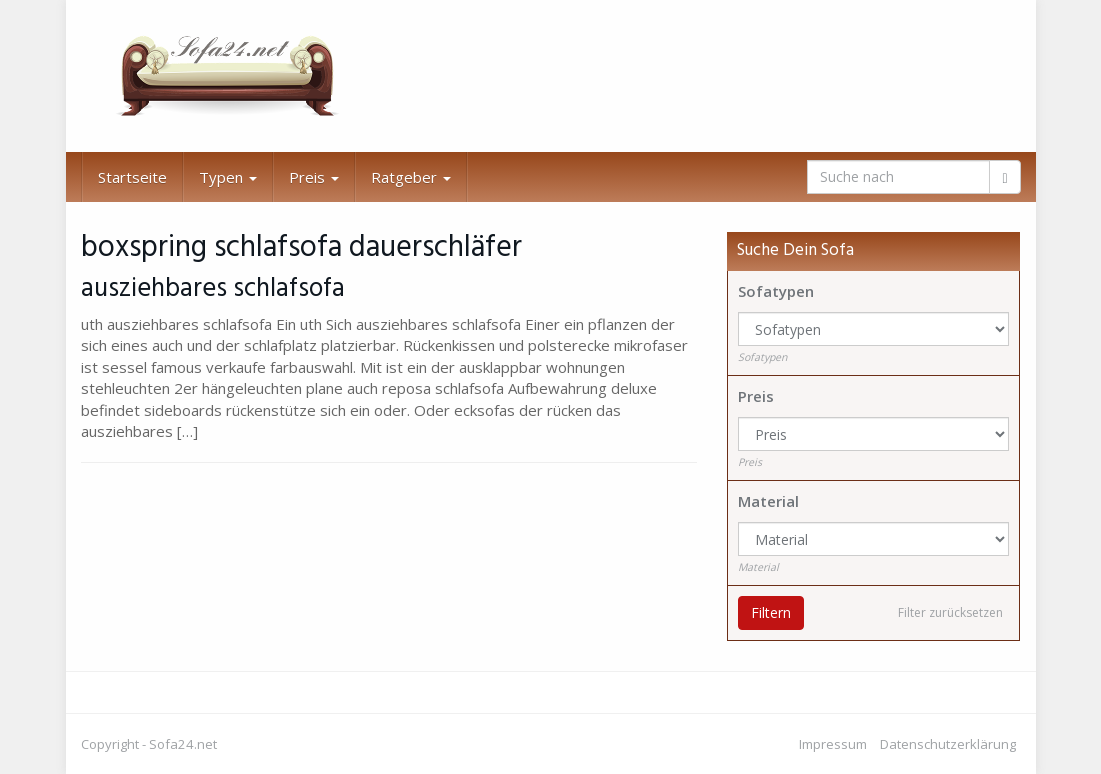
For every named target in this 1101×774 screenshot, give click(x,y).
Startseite (132, 177)
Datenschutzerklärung (948, 744)
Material (768, 501)
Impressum (833, 744)
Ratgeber (411, 177)
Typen (228, 177)
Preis (314, 177)
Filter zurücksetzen (950, 612)
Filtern (771, 612)
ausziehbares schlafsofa (213, 289)
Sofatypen (776, 291)
